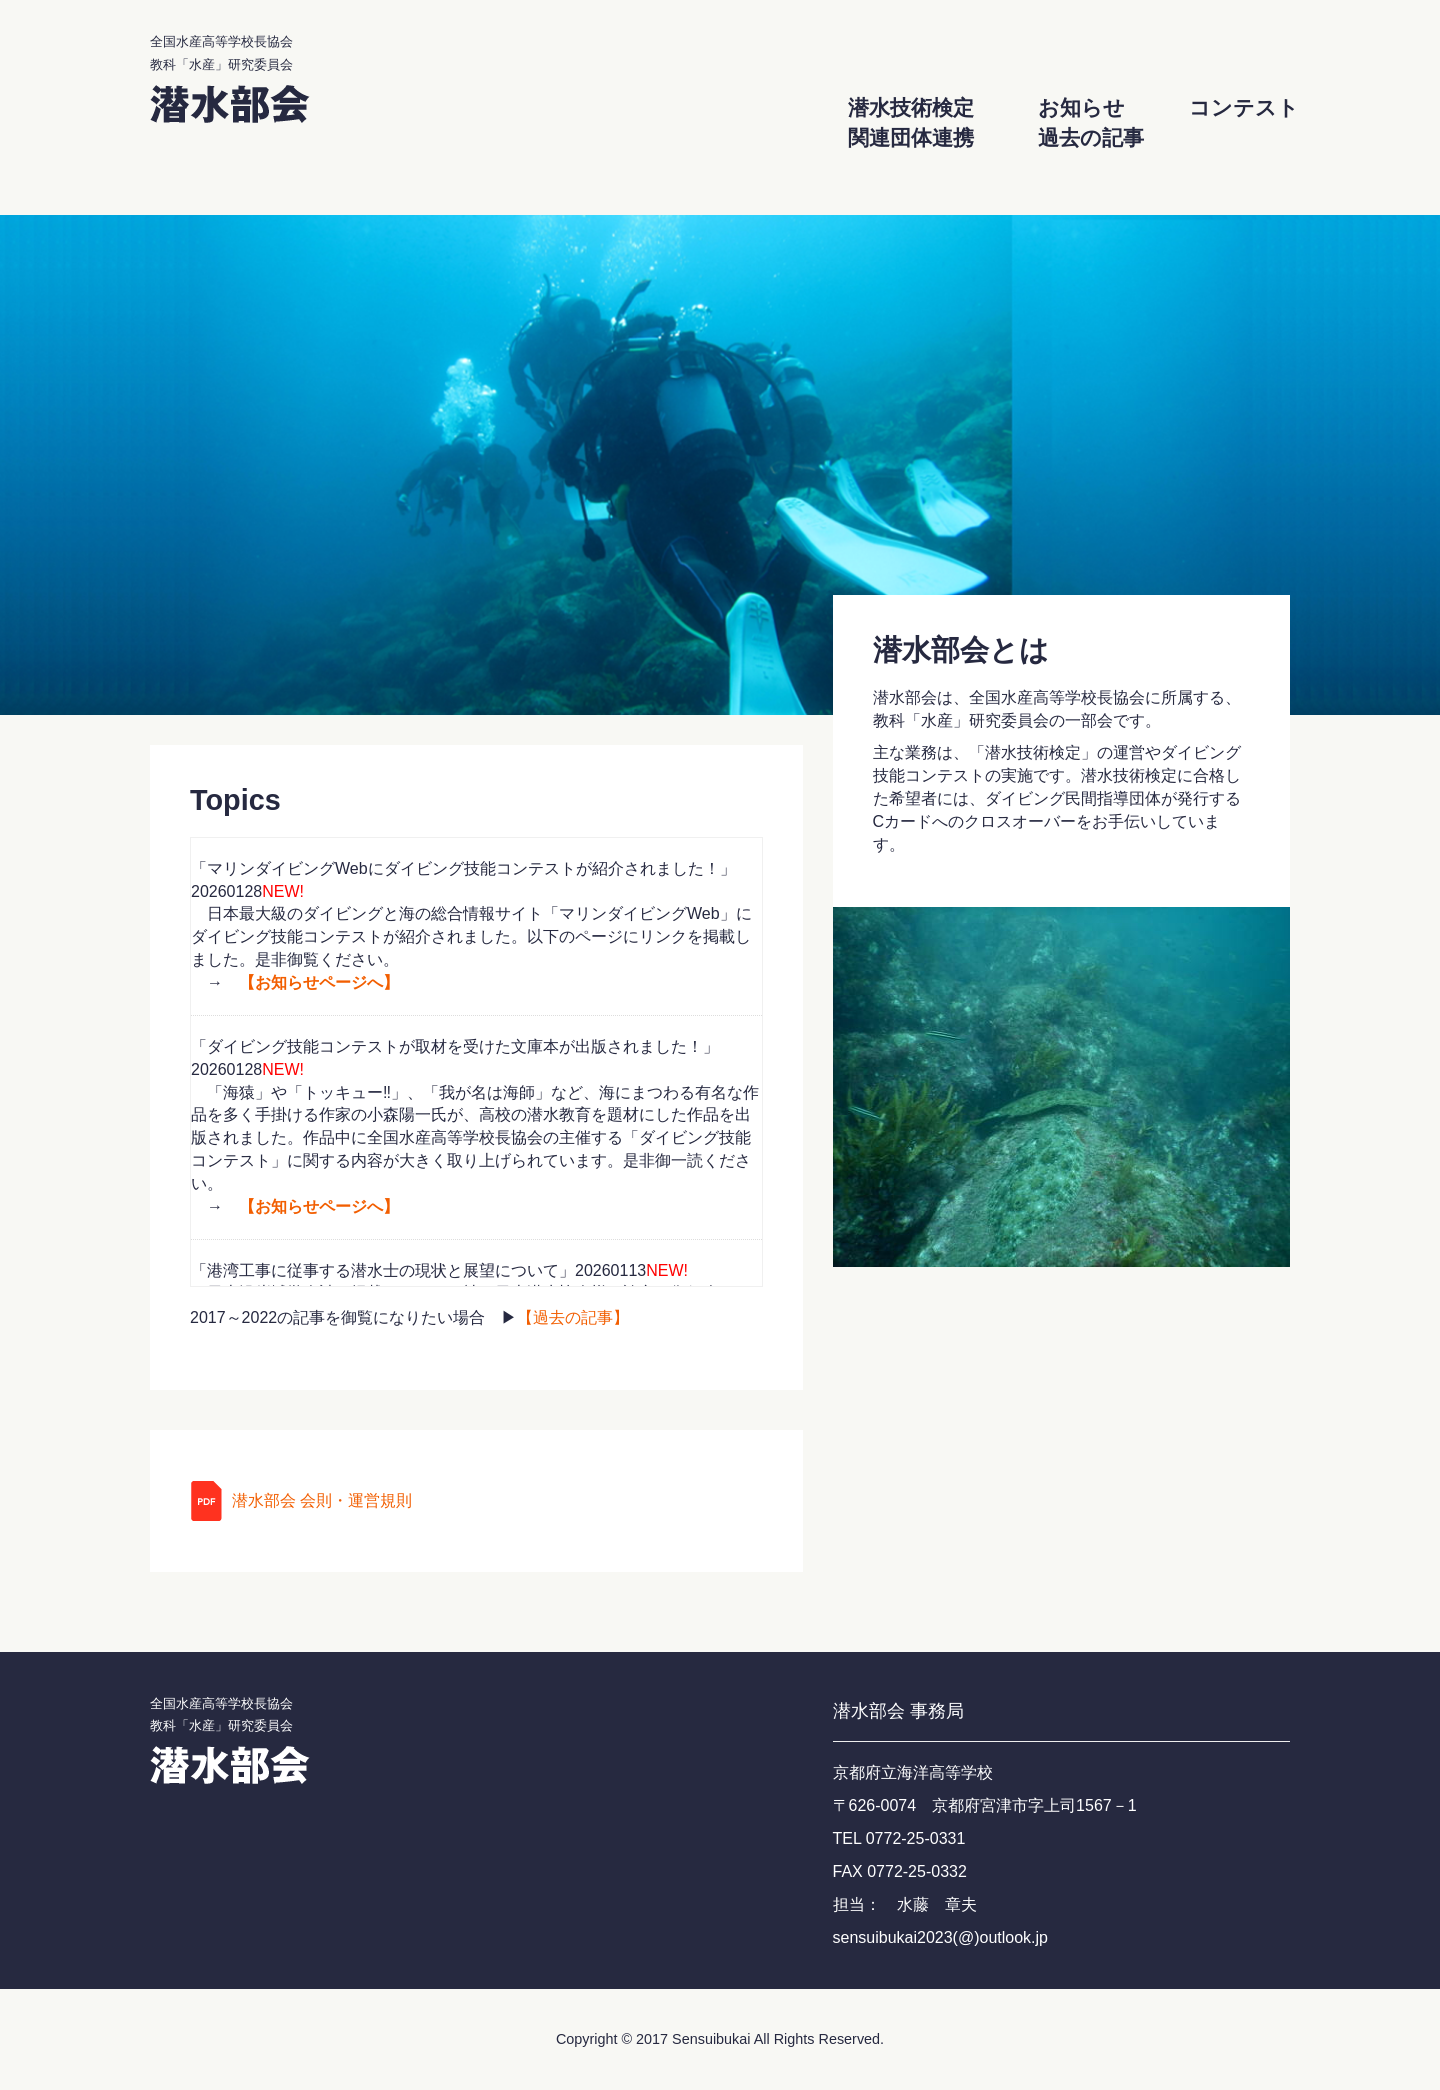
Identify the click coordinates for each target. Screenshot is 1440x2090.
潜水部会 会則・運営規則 (322, 1500)
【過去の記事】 (573, 1317)
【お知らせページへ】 (319, 982)
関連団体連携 (911, 137)
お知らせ (1081, 107)
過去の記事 (1091, 137)
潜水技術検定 (911, 107)
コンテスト (1244, 107)
